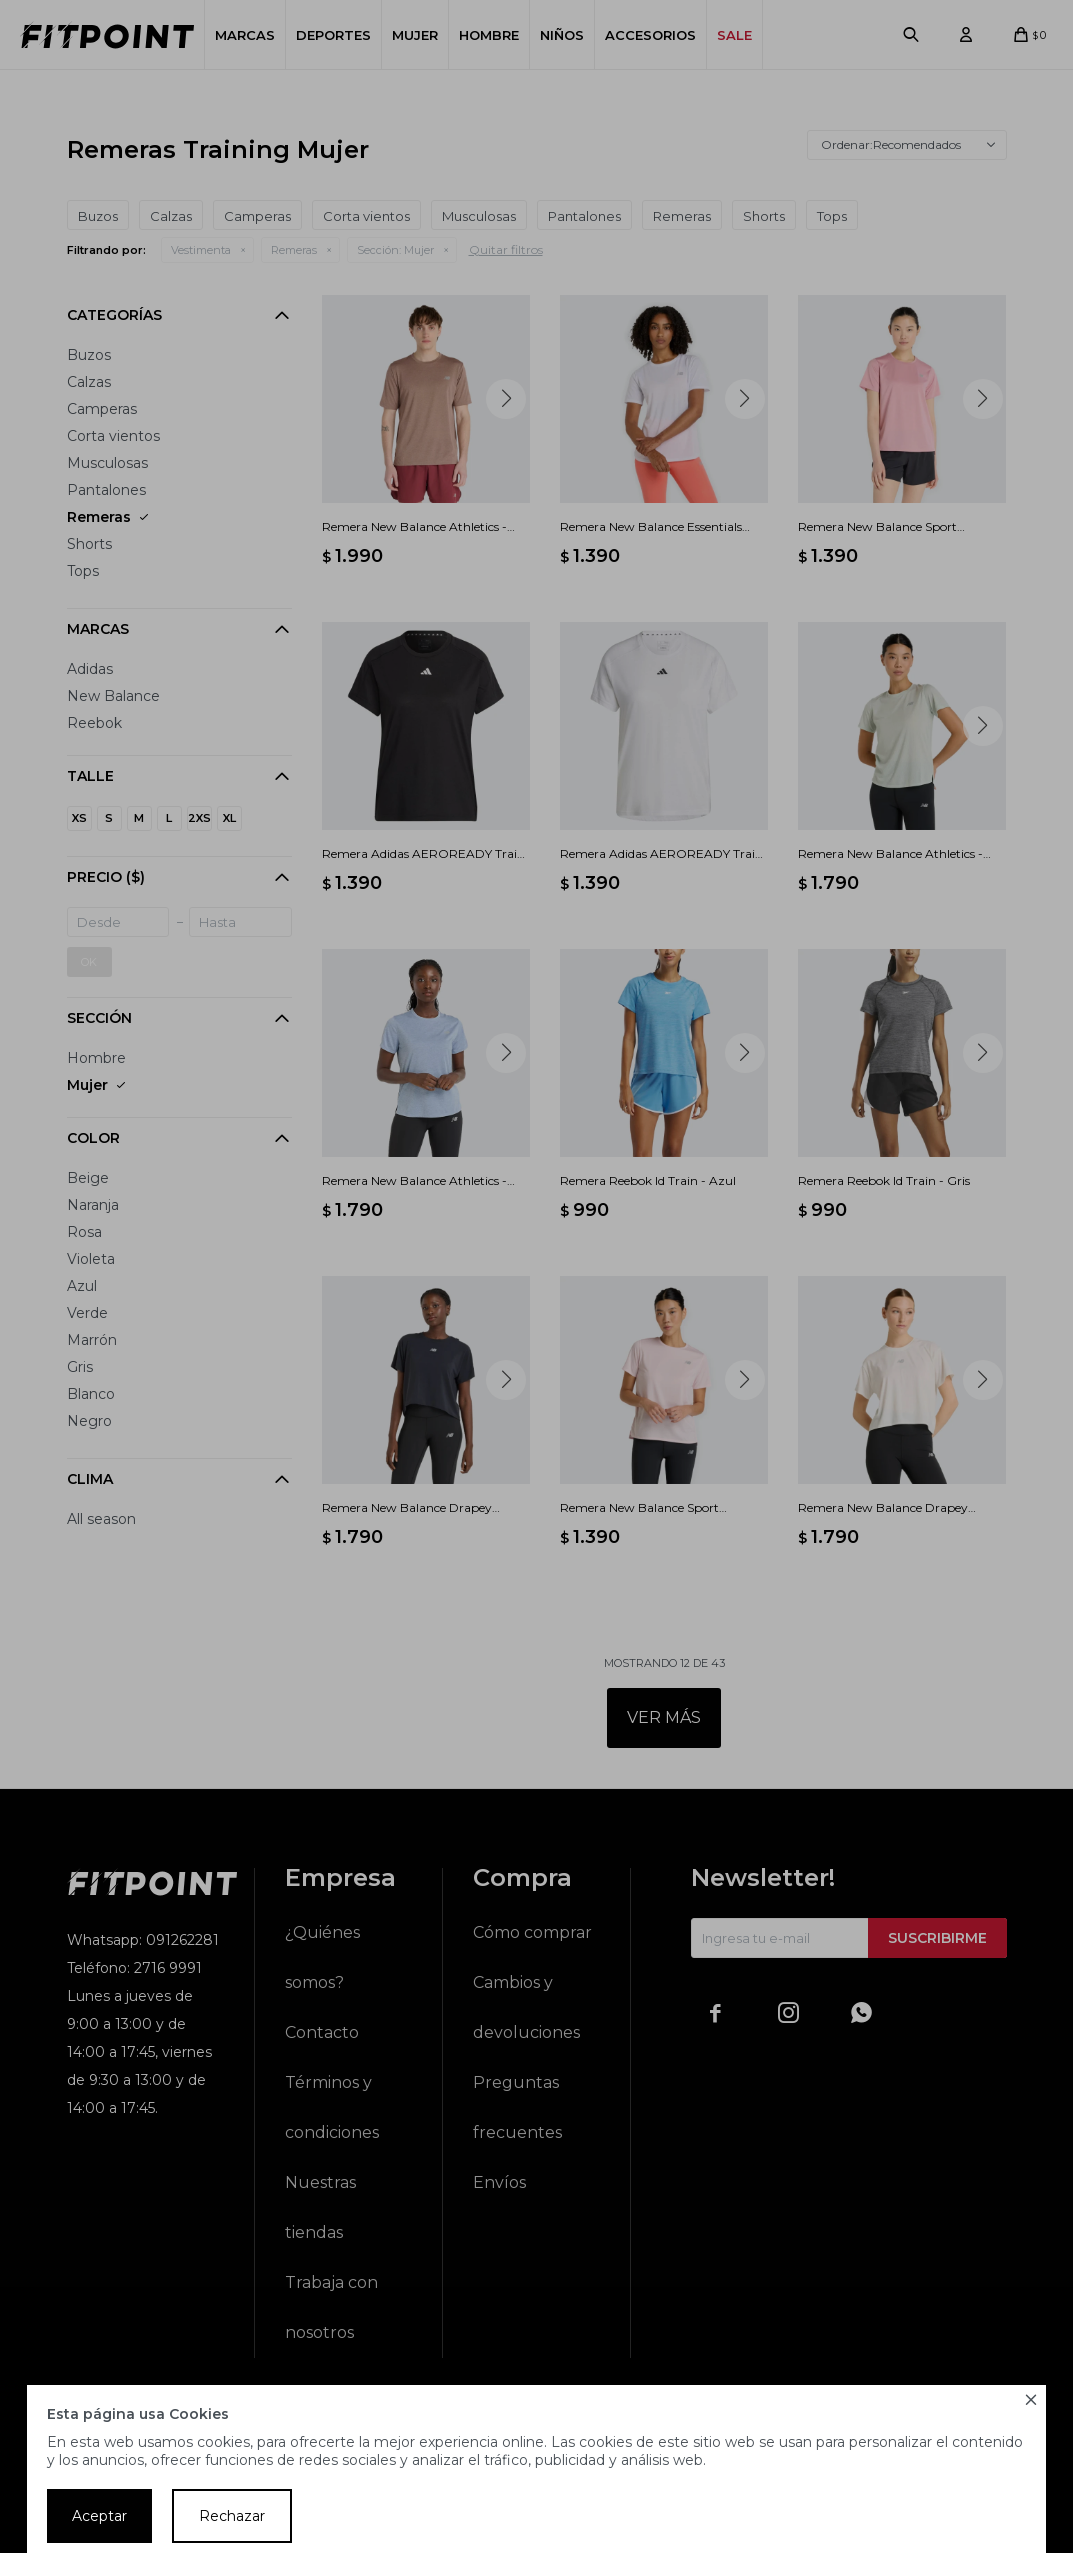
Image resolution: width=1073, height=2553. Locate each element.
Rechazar (232, 2516)
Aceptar (99, 2516)
